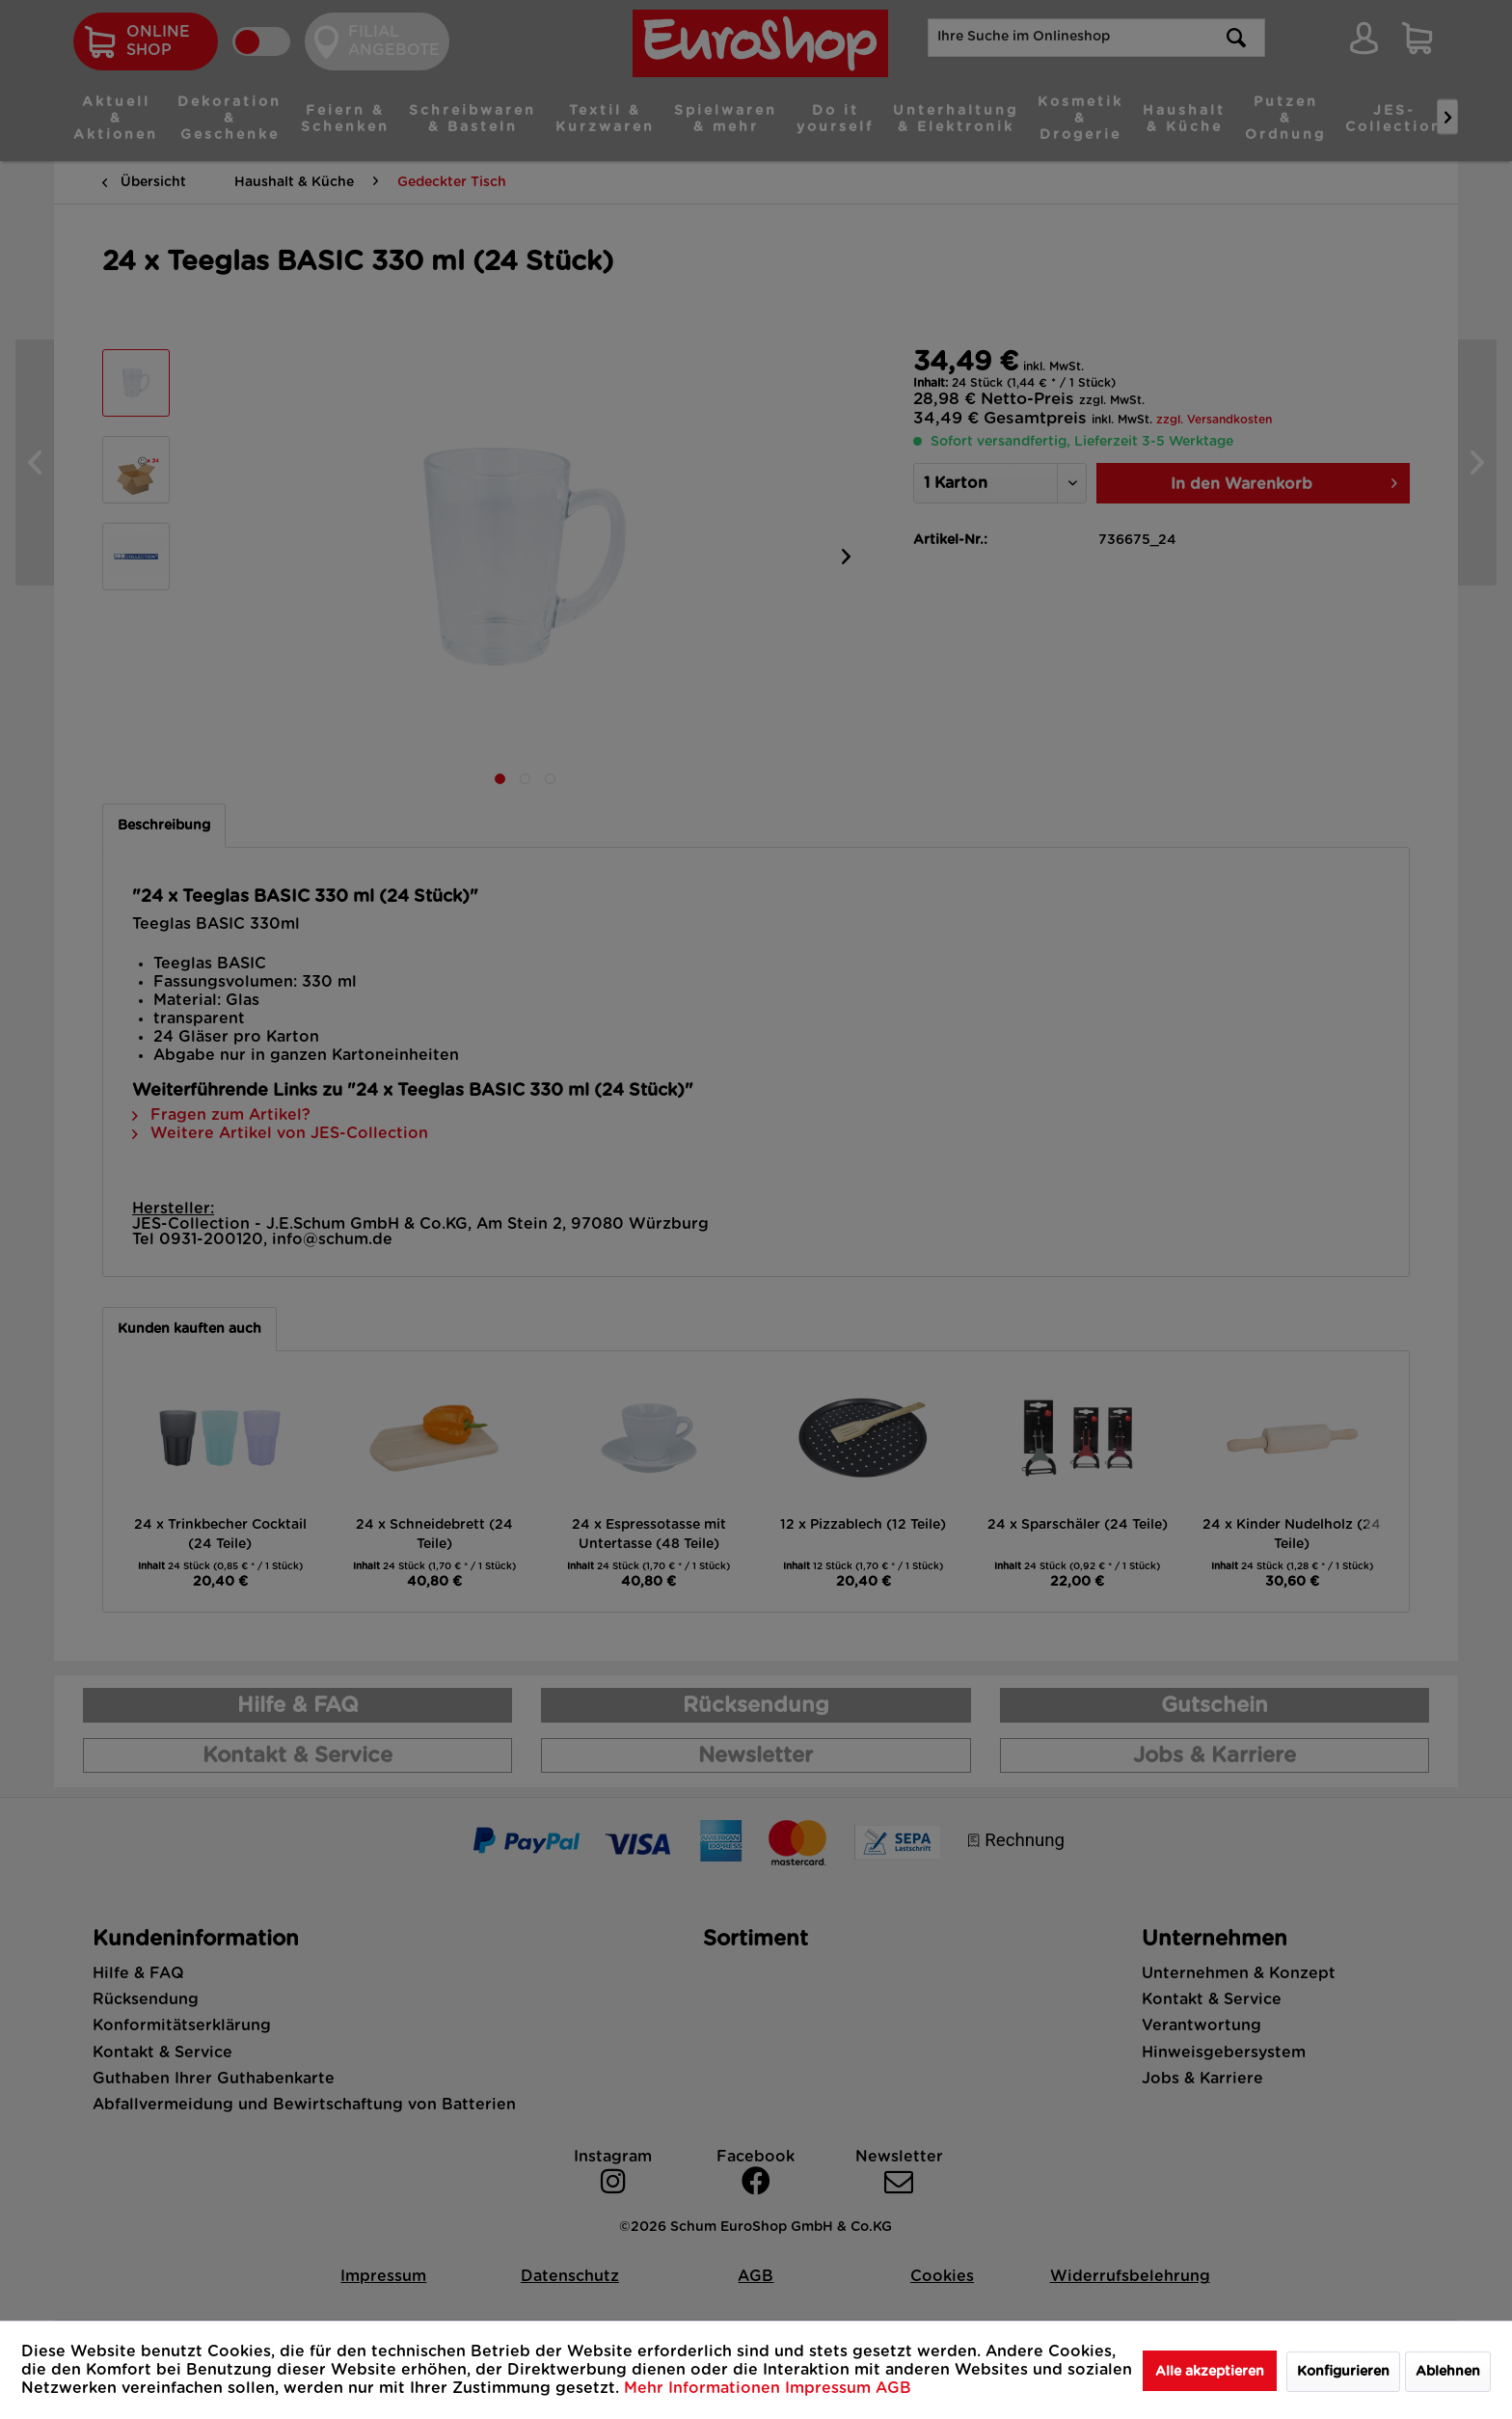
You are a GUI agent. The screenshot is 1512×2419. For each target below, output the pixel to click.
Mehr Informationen (704, 2388)
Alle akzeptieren (1209, 2371)
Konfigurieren (1343, 2371)
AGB (893, 2388)
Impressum (830, 2388)
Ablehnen (1448, 2371)
